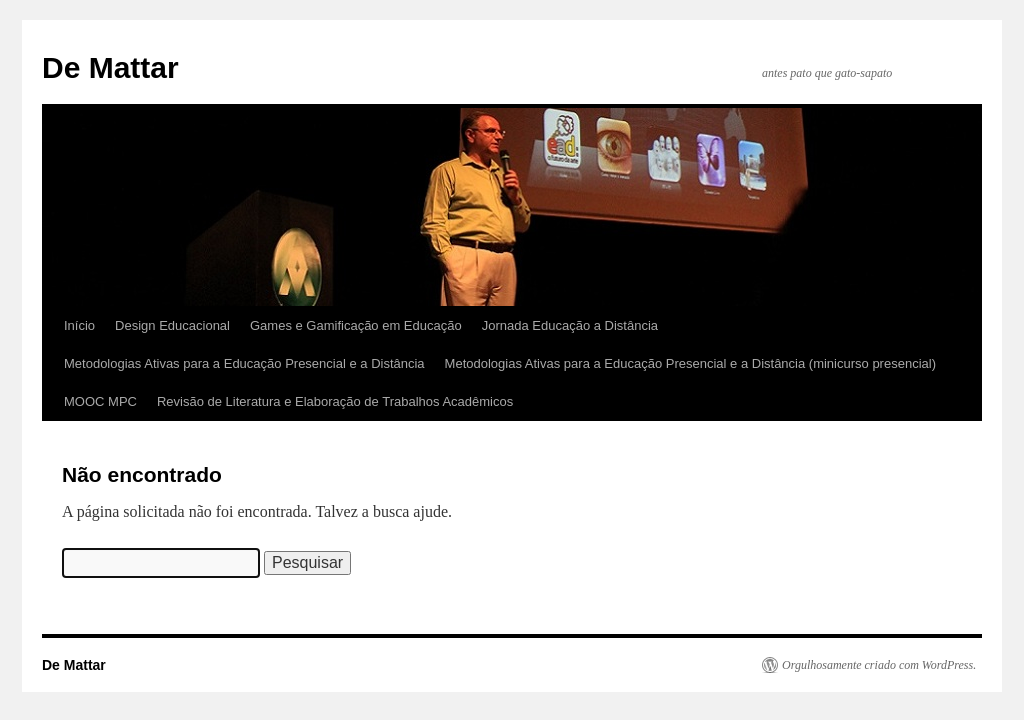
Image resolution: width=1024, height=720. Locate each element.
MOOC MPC (100, 401)
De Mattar (110, 67)
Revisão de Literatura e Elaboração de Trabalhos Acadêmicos (335, 401)
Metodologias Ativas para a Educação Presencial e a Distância (244, 363)
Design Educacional (172, 325)
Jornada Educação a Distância (570, 325)
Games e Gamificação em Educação (356, 325)
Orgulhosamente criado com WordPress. (879, 665)
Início (79, 325)
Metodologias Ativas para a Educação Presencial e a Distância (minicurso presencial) (690, 363)
